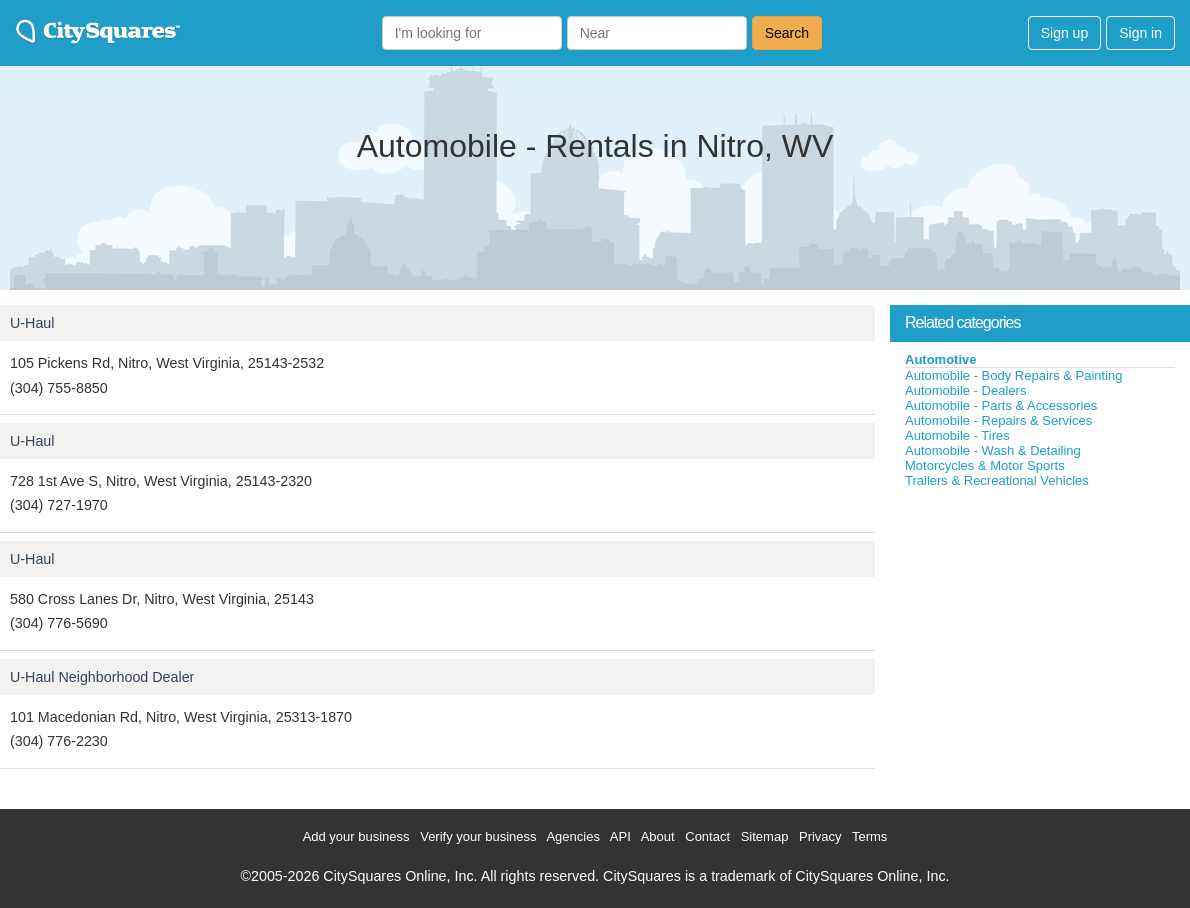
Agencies (572, 836)
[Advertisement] (1040, 639)
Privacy (820, 836)
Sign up (1064, 33)
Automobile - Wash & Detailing (993, 450)
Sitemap (765, 836)
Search (787, 33)
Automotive (941, 359)
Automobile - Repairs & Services (998, 420)
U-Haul (32, 323)
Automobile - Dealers (965, 390)
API (620, 836)
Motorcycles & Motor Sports (985, 465)
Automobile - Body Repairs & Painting (1014, 375)
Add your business (356, 836)
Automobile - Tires (957, 435)
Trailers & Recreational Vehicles (997, 480)
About (658, 836)
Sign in (1140, 33)
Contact (707, 836)
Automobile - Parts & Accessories (1001, 405)
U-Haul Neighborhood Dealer (102, 677)
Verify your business (478, 836)
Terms (869, 836)
